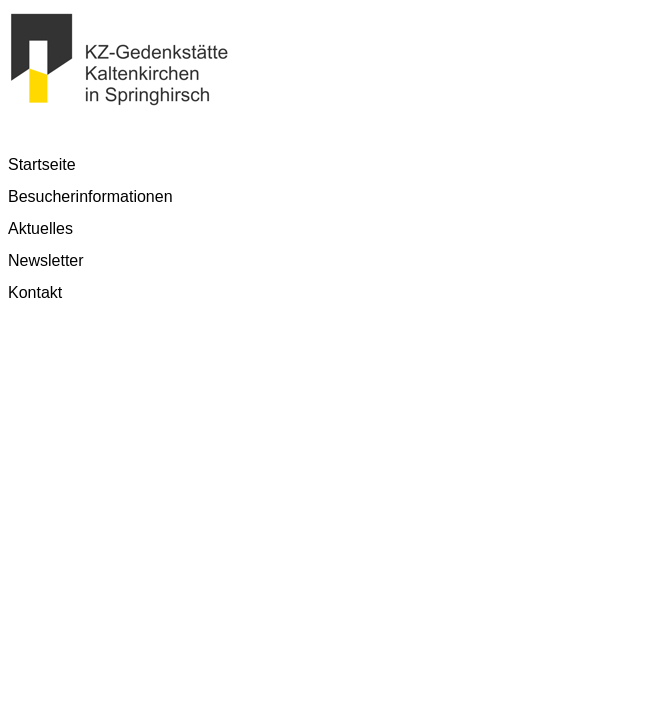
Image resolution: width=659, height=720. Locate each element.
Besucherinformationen (90, 196)
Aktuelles (40, 228)
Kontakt (35, 292)
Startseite (42, 164)
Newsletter (46, 260)
